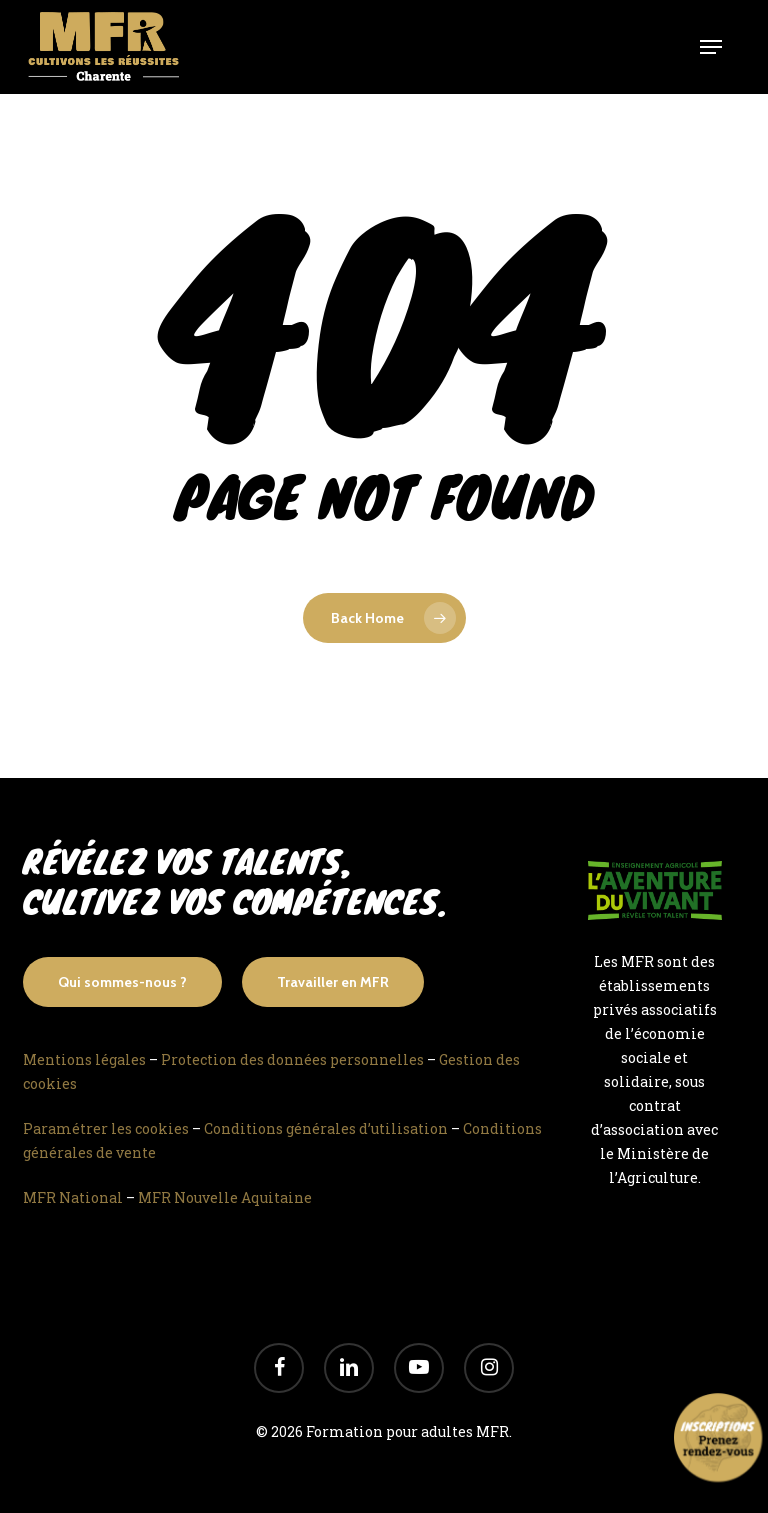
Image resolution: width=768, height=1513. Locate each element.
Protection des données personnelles (292, 1059)
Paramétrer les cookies (106, 1128)
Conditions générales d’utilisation (326, 1128)
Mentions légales (84, 1059)
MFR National (73, 1197)
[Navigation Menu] (711, 47)
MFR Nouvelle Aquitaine (225, 1197)
